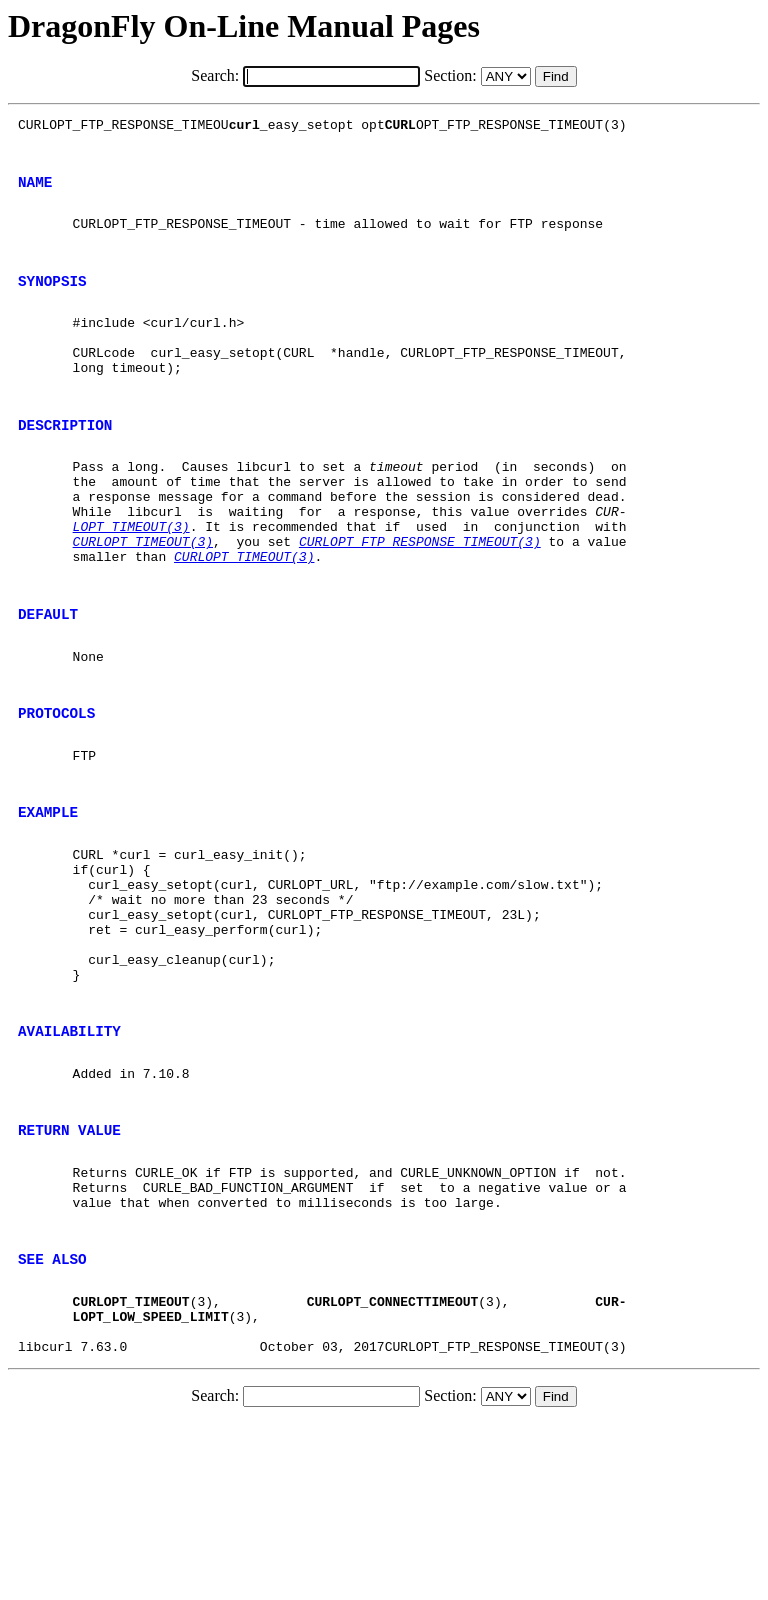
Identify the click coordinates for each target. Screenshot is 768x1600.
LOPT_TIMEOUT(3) (131, 586)
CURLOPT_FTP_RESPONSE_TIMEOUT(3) (420, 604)
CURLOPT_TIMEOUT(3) (143, 604)
